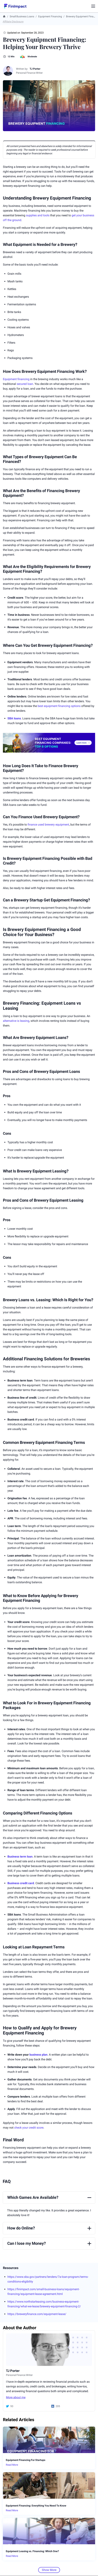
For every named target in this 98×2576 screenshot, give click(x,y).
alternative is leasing (16, 1021)
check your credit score (28, 2127)
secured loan (25, 384)
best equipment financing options (59, 706)
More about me (15, 2397)
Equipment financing (16, 379)
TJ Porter (35, 68)
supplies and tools (37, 215)
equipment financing (50, 16)
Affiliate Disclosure (13, 21)
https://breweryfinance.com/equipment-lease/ (37, 2314)
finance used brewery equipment (48, 824)
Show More (49, 2570)
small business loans (22, 16)
